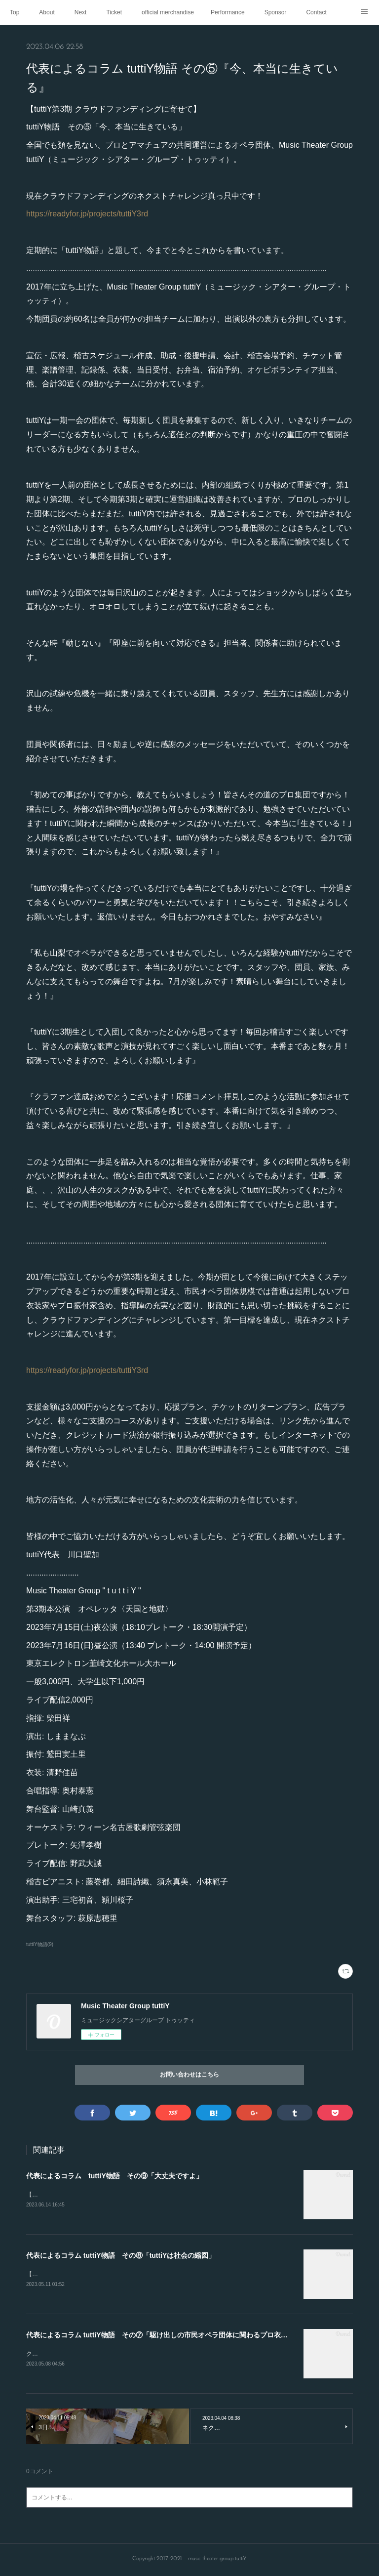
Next (81, 12)
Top (14, 12)
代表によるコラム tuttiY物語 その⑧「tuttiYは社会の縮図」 (120, 2256)
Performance (228, 12)
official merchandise (168, 12)
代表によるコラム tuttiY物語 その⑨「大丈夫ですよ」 (114, 2176)
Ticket (114, 12)
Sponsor (276, 12)
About (46, 12)
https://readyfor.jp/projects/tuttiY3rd (87, 213)
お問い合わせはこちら (189, 2075)
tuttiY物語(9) (39, 1944)
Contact (316, 12)
